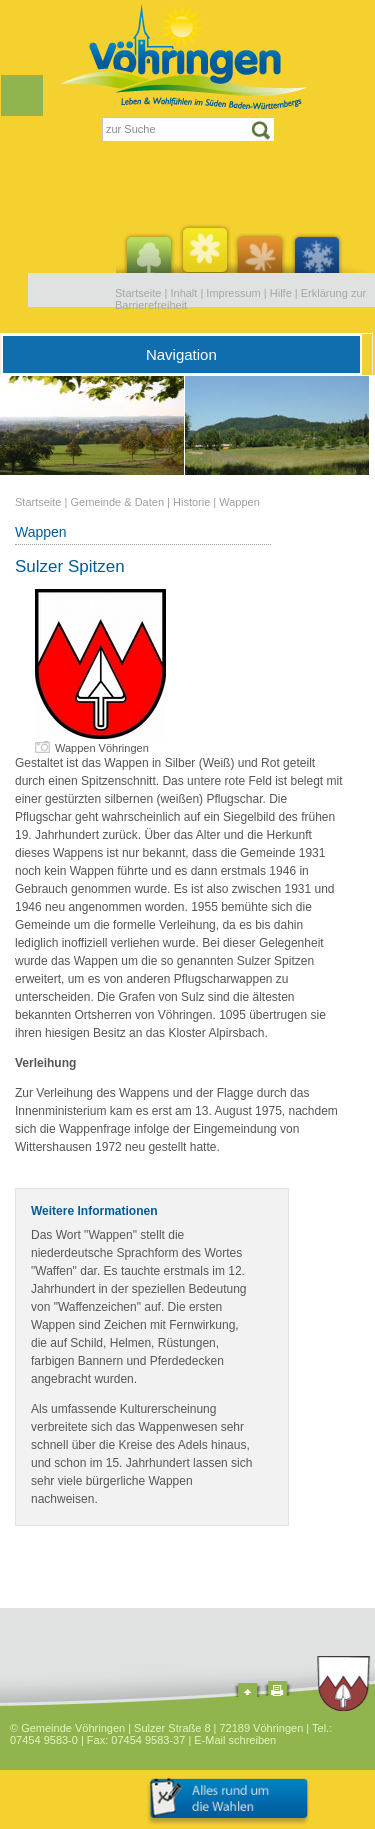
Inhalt (183, 293)
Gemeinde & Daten (117, 502)
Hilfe (281, 293)
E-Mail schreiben (235, 1740)
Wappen (239, 502)
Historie (191, 502)
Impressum (233, 293)
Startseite (138, 293)
